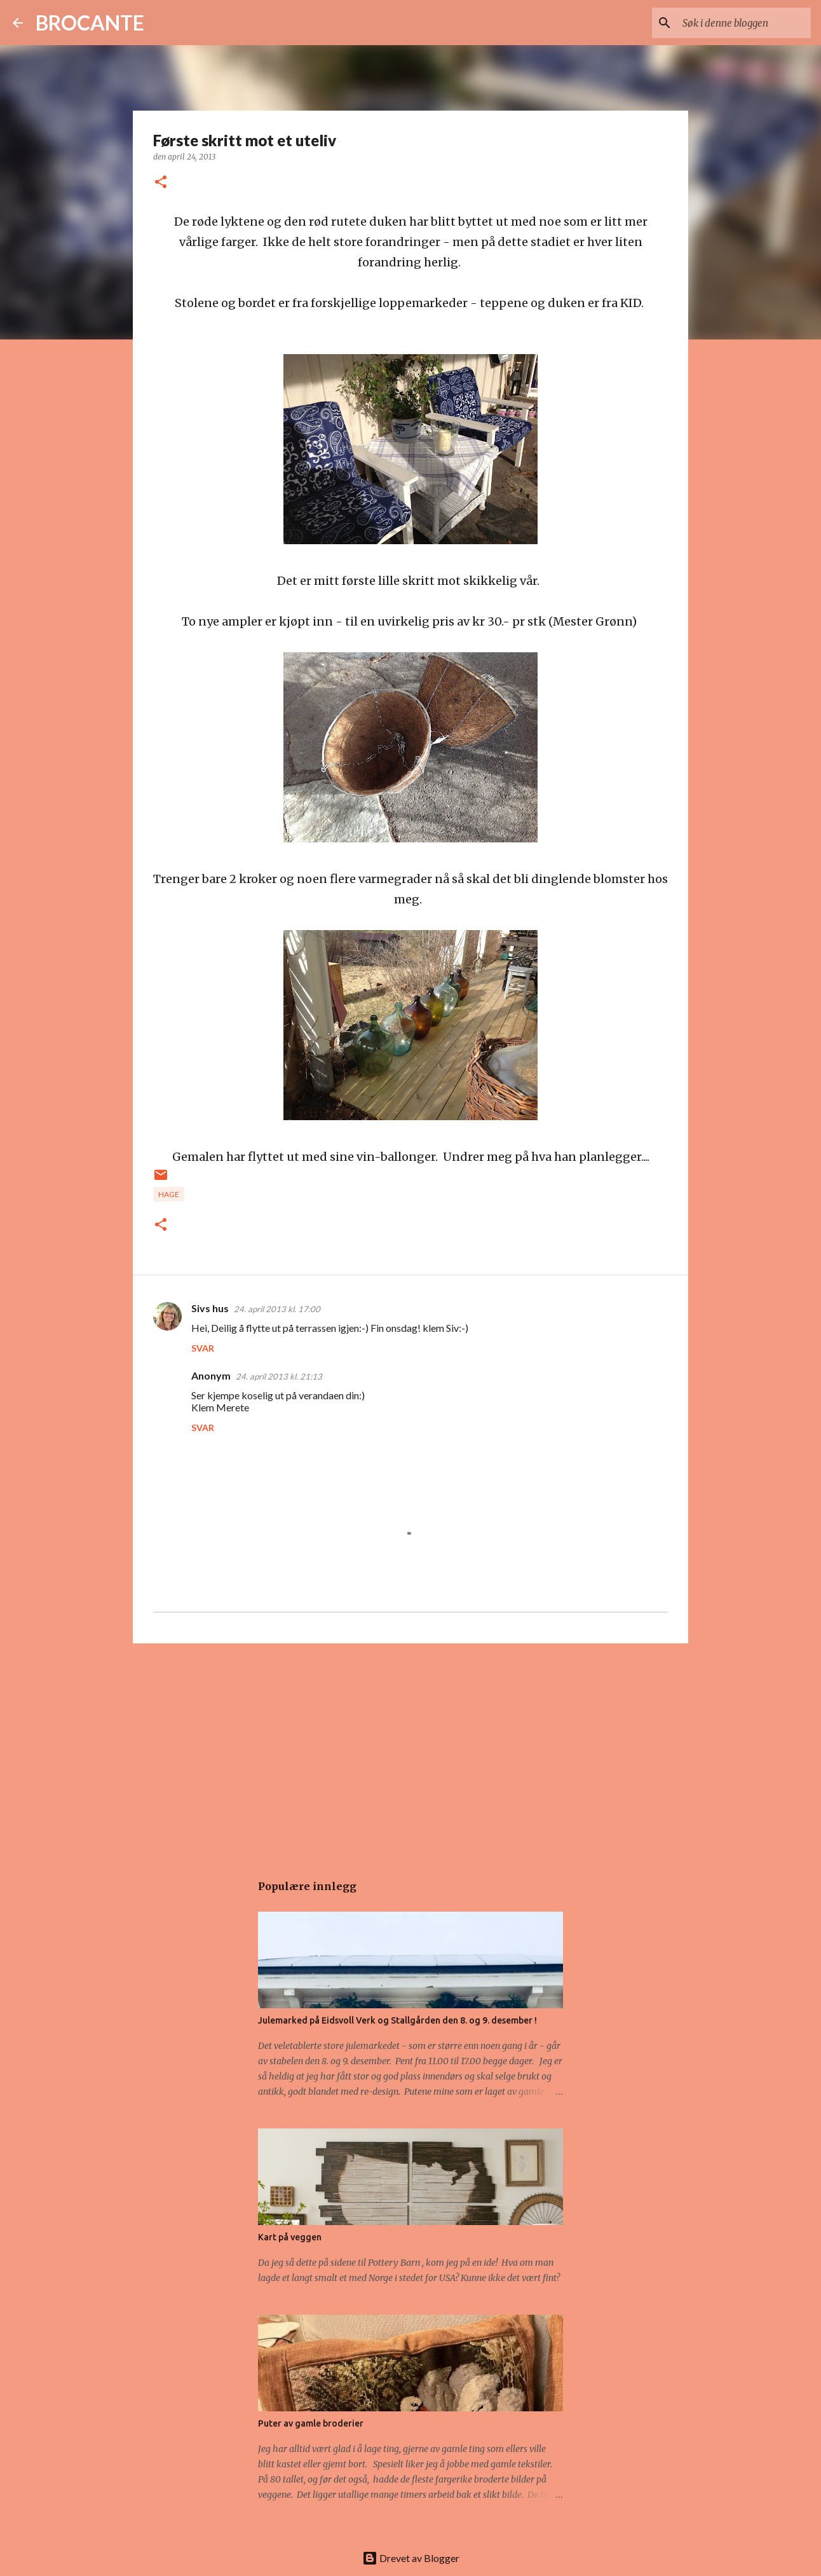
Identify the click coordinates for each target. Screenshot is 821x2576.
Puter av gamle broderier (310, 2423)
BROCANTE (90, 22)
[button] (160, 182)
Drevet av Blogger (410, 2558)
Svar (202, 1348)
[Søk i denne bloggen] (744, 23)
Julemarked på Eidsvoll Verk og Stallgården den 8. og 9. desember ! (397, 2020)
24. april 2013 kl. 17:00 (277, 1309)
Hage (168, 1194)
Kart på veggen (290, 2237)
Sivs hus (210, 1308)
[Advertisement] (410, 1751)
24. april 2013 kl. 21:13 (279, 1376)
